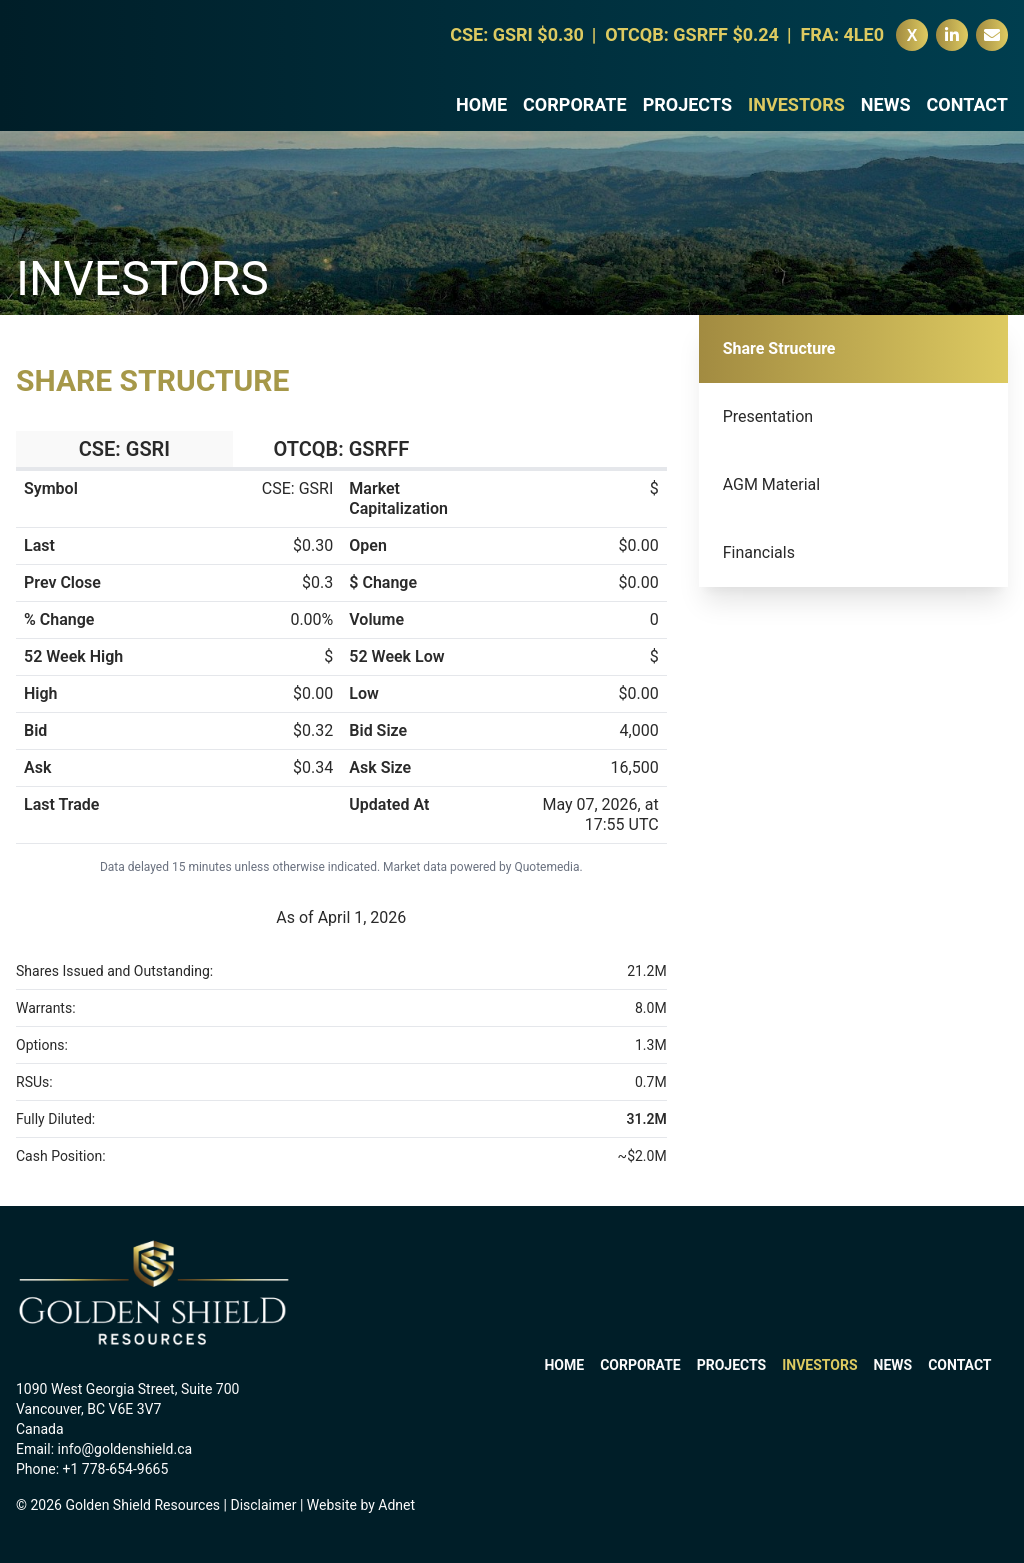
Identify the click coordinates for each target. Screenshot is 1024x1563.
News (886, 114)
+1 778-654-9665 (116, 1469)
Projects (687, 114)
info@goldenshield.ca (125, 1449)
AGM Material (771, 484)
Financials (759, 552)
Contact (967, 114)
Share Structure (779, 348)
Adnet (396, 1505)
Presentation (768, 416)
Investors (796, 114)
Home (481, 114)
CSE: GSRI (124, 449)
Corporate (575, 114)
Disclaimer (263, 1505)
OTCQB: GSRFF (341, 449)
